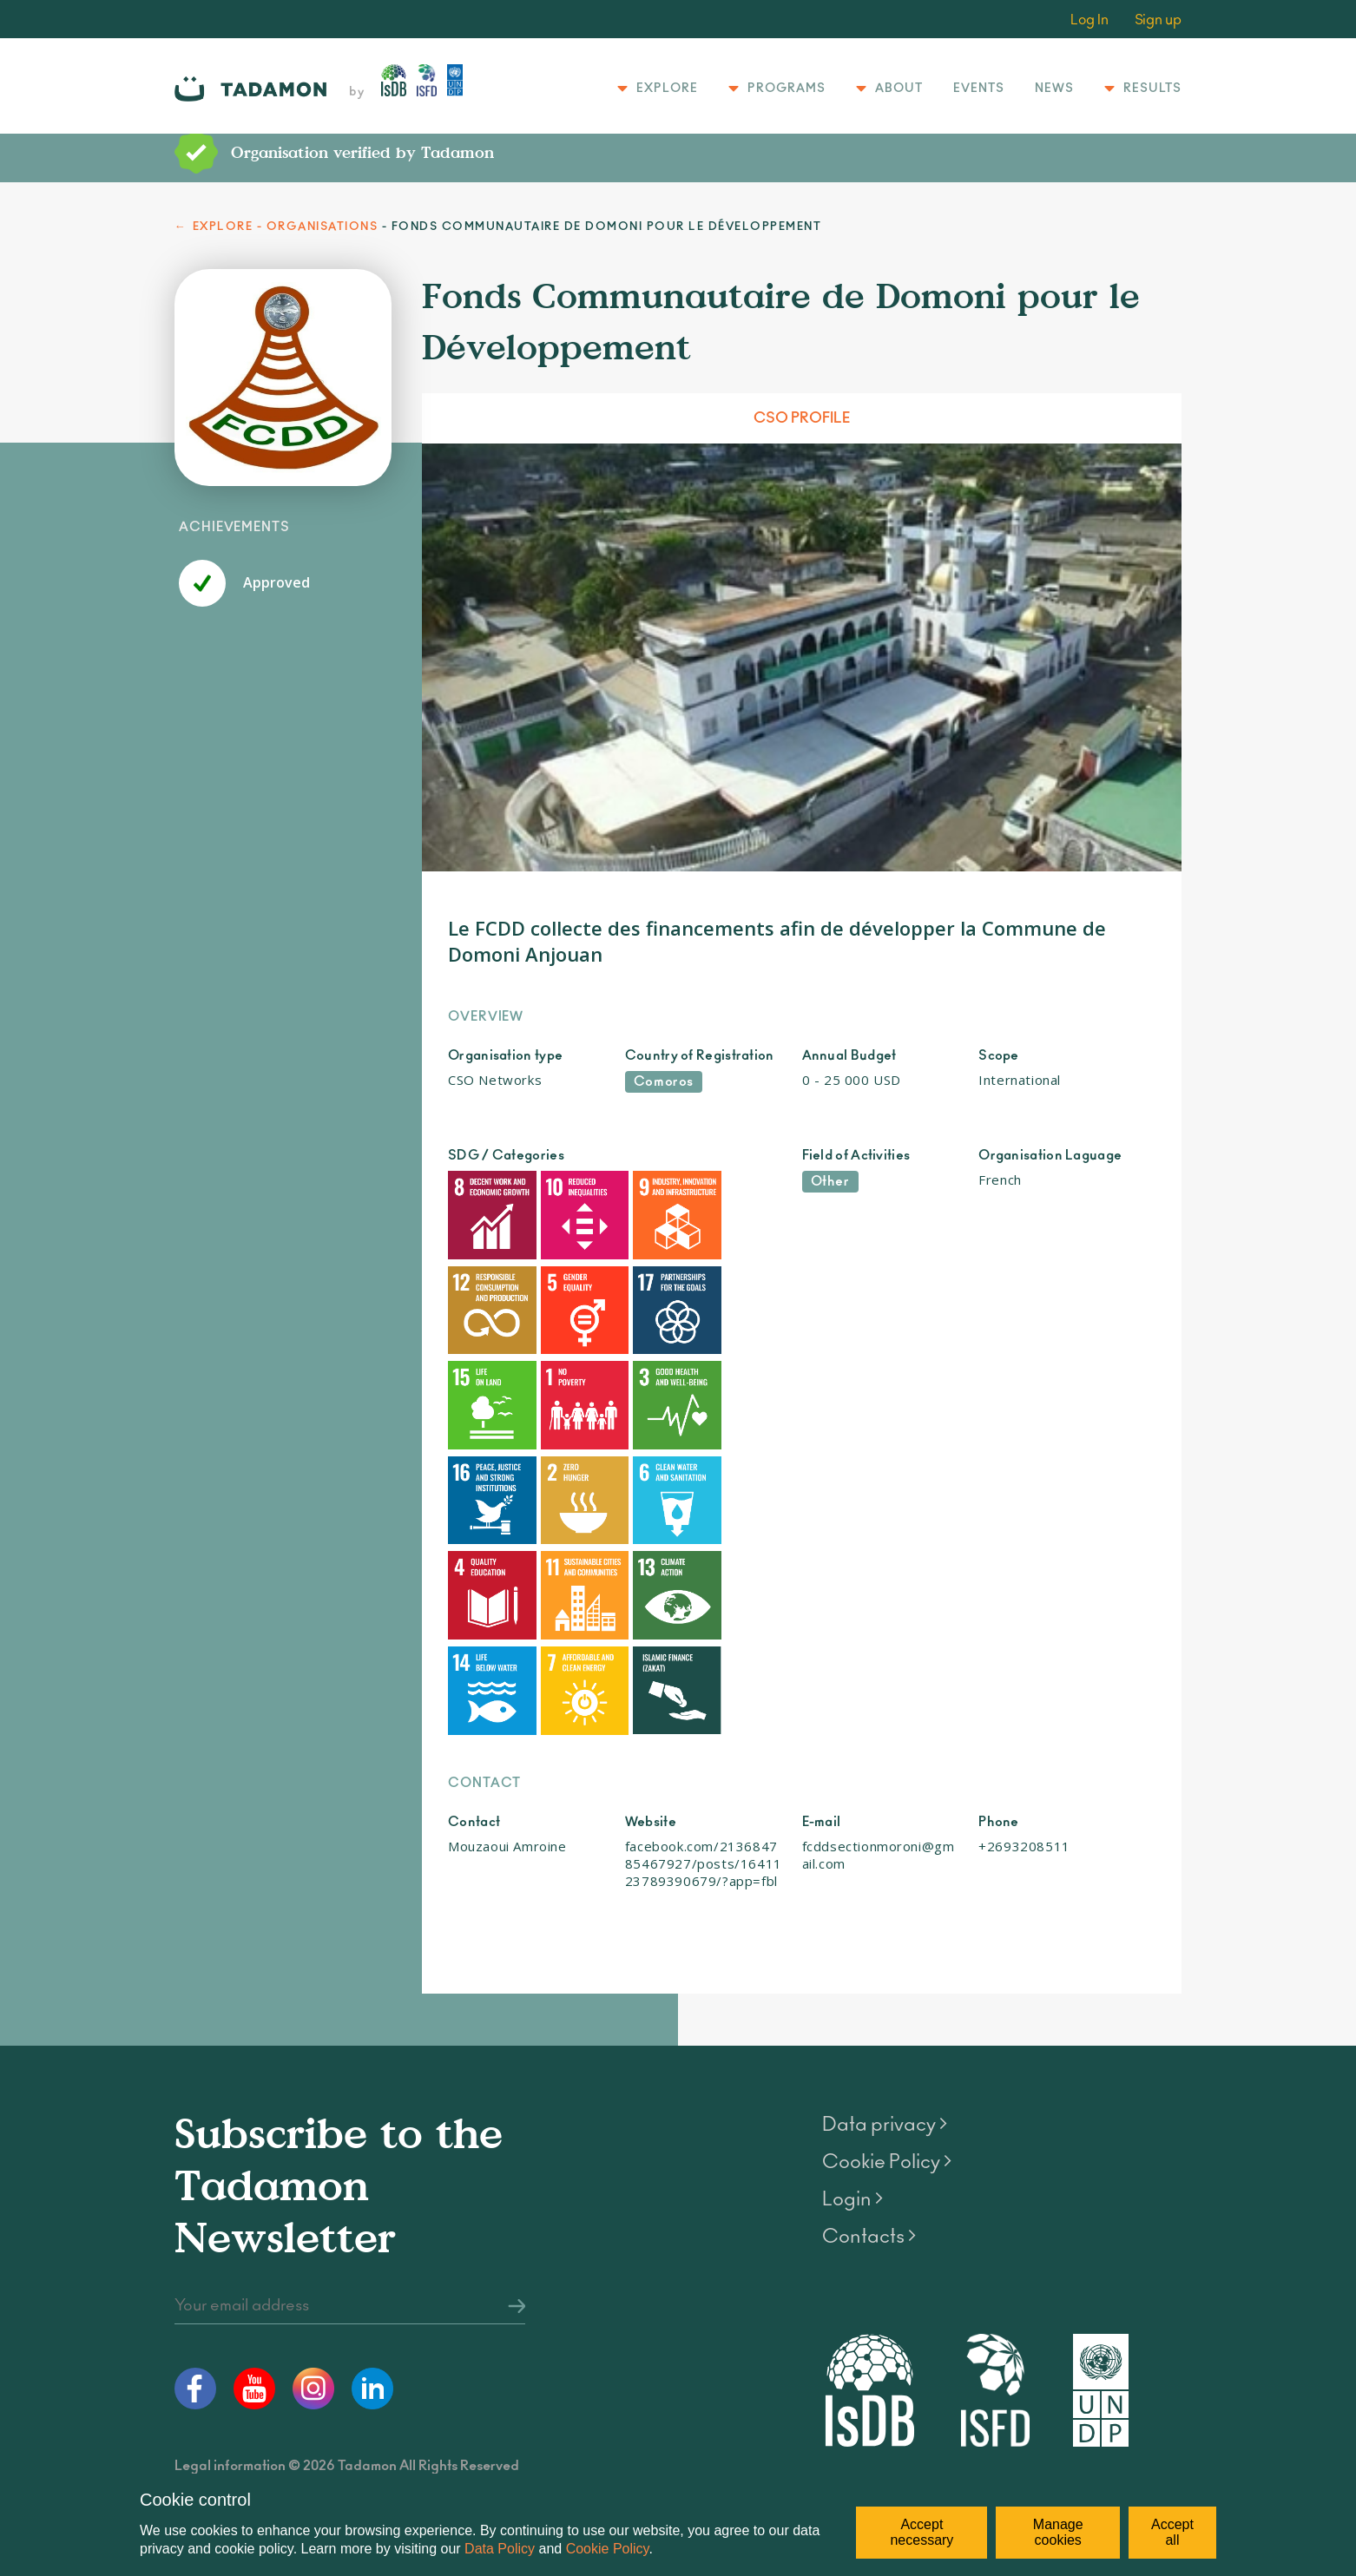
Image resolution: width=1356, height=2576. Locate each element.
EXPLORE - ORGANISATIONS (285, 227)
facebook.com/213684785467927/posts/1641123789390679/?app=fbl (703, 1705)
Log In (1089, 20)
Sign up (1158, 20)
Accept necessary (921, 2532)
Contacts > (869, 2077)
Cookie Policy (607, 2548)
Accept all (1172, 2532)
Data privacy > (884, 1965)
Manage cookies (1058, 2532)
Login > (852, 2040)
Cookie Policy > (886, 2003)
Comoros (664, 1081)
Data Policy (499, 2548)
